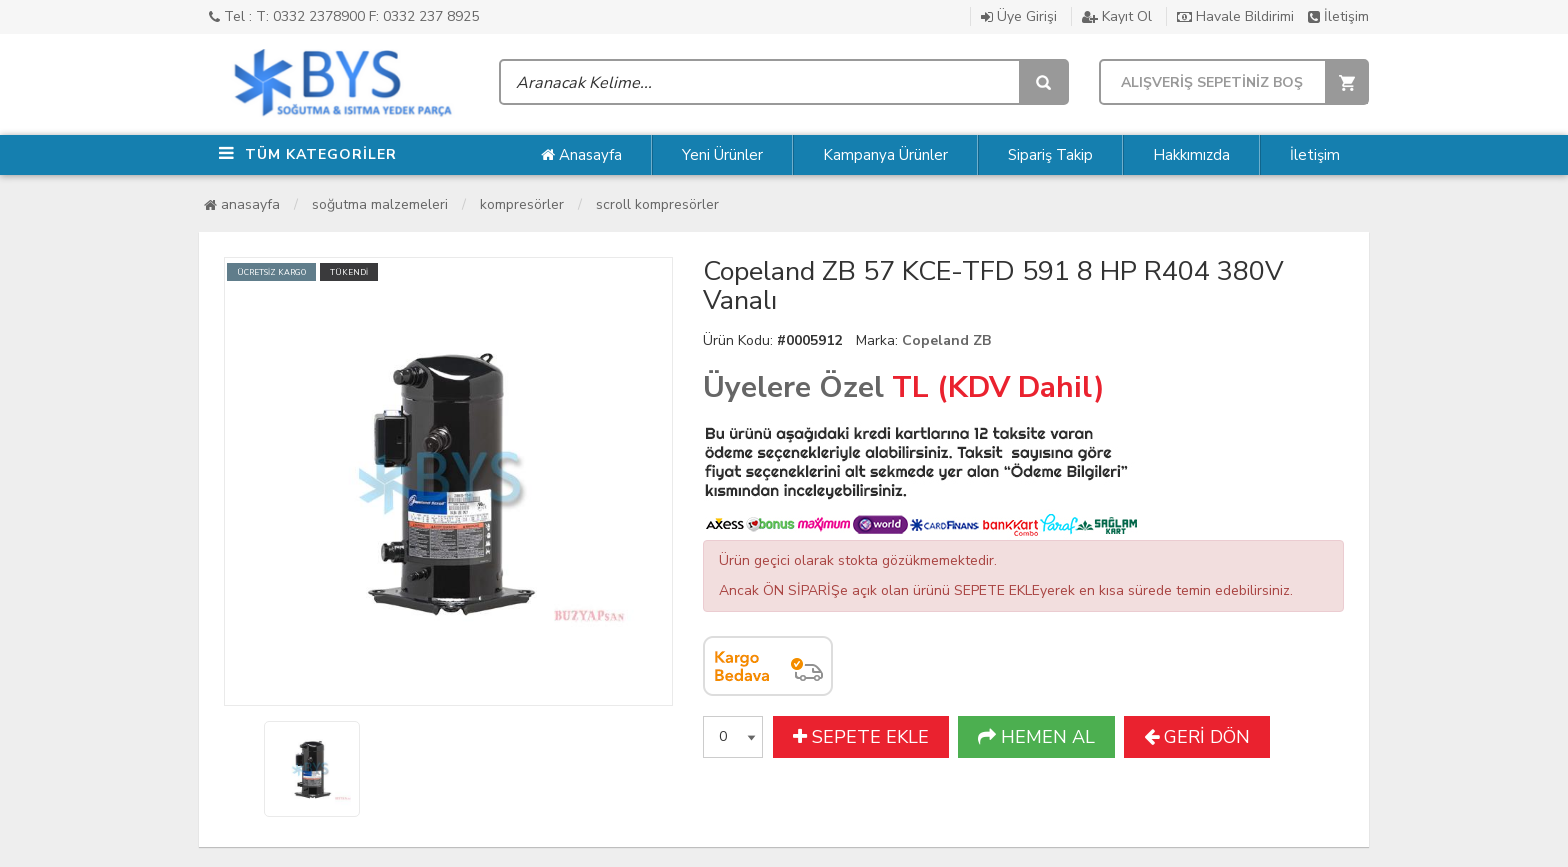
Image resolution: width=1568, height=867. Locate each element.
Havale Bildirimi (1235, 16)
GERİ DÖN (1197, 737)
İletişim (1338, 16)
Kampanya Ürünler (885, 155)
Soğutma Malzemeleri (380, 204)
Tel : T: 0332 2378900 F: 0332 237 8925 (344, 16)
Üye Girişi (1019, 16)
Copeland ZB (946, 340)
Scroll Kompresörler (657, 204)
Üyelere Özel (793, 387)
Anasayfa (581, 155)
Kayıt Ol (1117, 16)
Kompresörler (522, 204)
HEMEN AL (1036, 737)
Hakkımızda (1191, 155)
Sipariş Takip (1050, 155)
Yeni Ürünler (722, 155)
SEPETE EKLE (861, 737)
